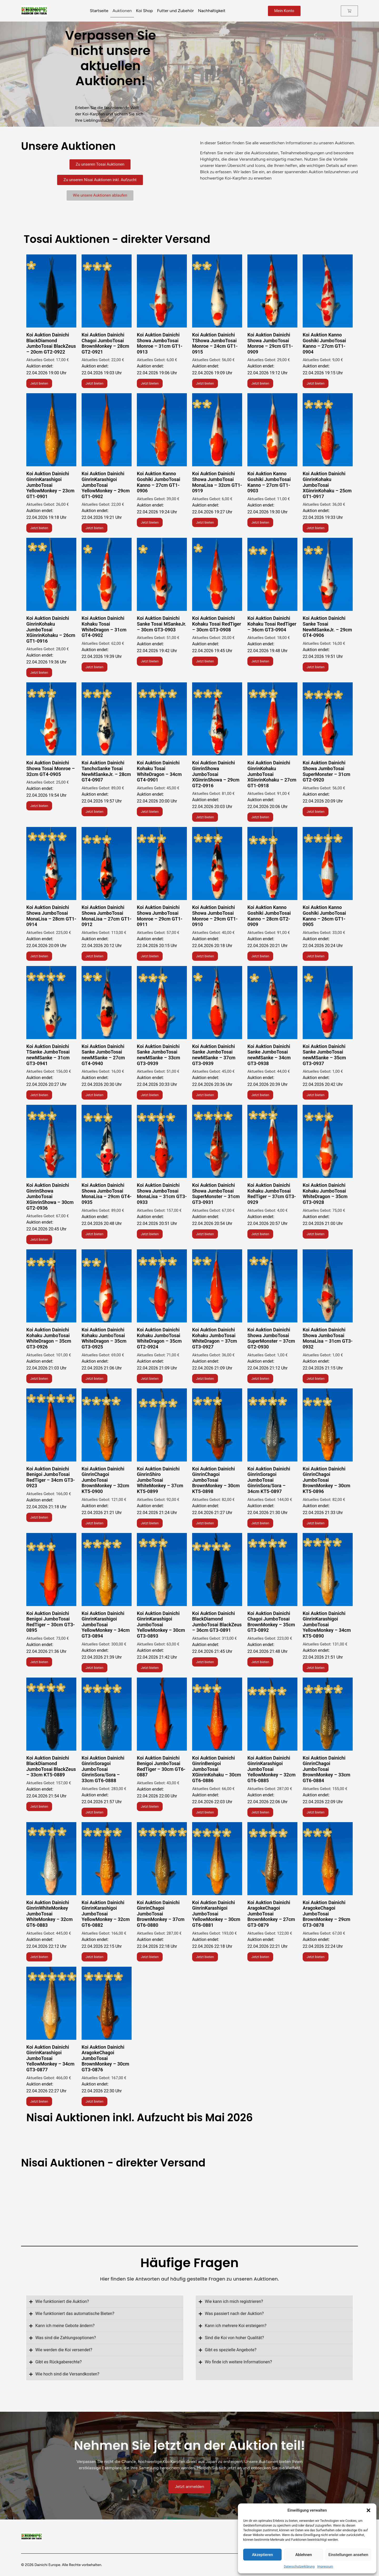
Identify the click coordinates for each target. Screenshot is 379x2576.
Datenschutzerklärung (299, 2566)
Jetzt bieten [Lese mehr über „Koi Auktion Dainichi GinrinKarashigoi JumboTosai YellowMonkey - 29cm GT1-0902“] (94, 528)
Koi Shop (144, 10)
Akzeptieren (262, 2554)
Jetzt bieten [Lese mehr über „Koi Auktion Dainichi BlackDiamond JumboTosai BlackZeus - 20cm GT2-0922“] (39, 383)
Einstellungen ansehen (348, 2554)
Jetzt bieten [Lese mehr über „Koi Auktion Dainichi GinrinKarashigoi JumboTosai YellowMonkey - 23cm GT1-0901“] (39, 528)
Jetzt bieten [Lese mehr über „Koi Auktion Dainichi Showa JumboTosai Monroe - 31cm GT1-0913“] (150, 383)
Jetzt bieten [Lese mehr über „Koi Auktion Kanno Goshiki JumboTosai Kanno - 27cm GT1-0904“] (316, 383)
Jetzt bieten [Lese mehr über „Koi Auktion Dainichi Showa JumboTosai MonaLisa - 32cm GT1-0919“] (205, 522)
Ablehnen (303, 2554)
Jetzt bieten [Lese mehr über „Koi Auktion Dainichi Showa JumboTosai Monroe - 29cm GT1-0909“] (260, 383)
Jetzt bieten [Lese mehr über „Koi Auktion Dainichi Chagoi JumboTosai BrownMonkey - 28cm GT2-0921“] (94, 383)
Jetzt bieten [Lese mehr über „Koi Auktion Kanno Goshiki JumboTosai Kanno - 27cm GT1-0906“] (150, 522)
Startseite (99, 10)
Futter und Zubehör (175, 10)
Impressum (325, 2566)
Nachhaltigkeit (211, 10)
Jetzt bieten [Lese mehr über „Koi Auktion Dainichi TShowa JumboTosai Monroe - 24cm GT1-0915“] (205, 383)
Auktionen (122, 10)
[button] (368, 2510)
